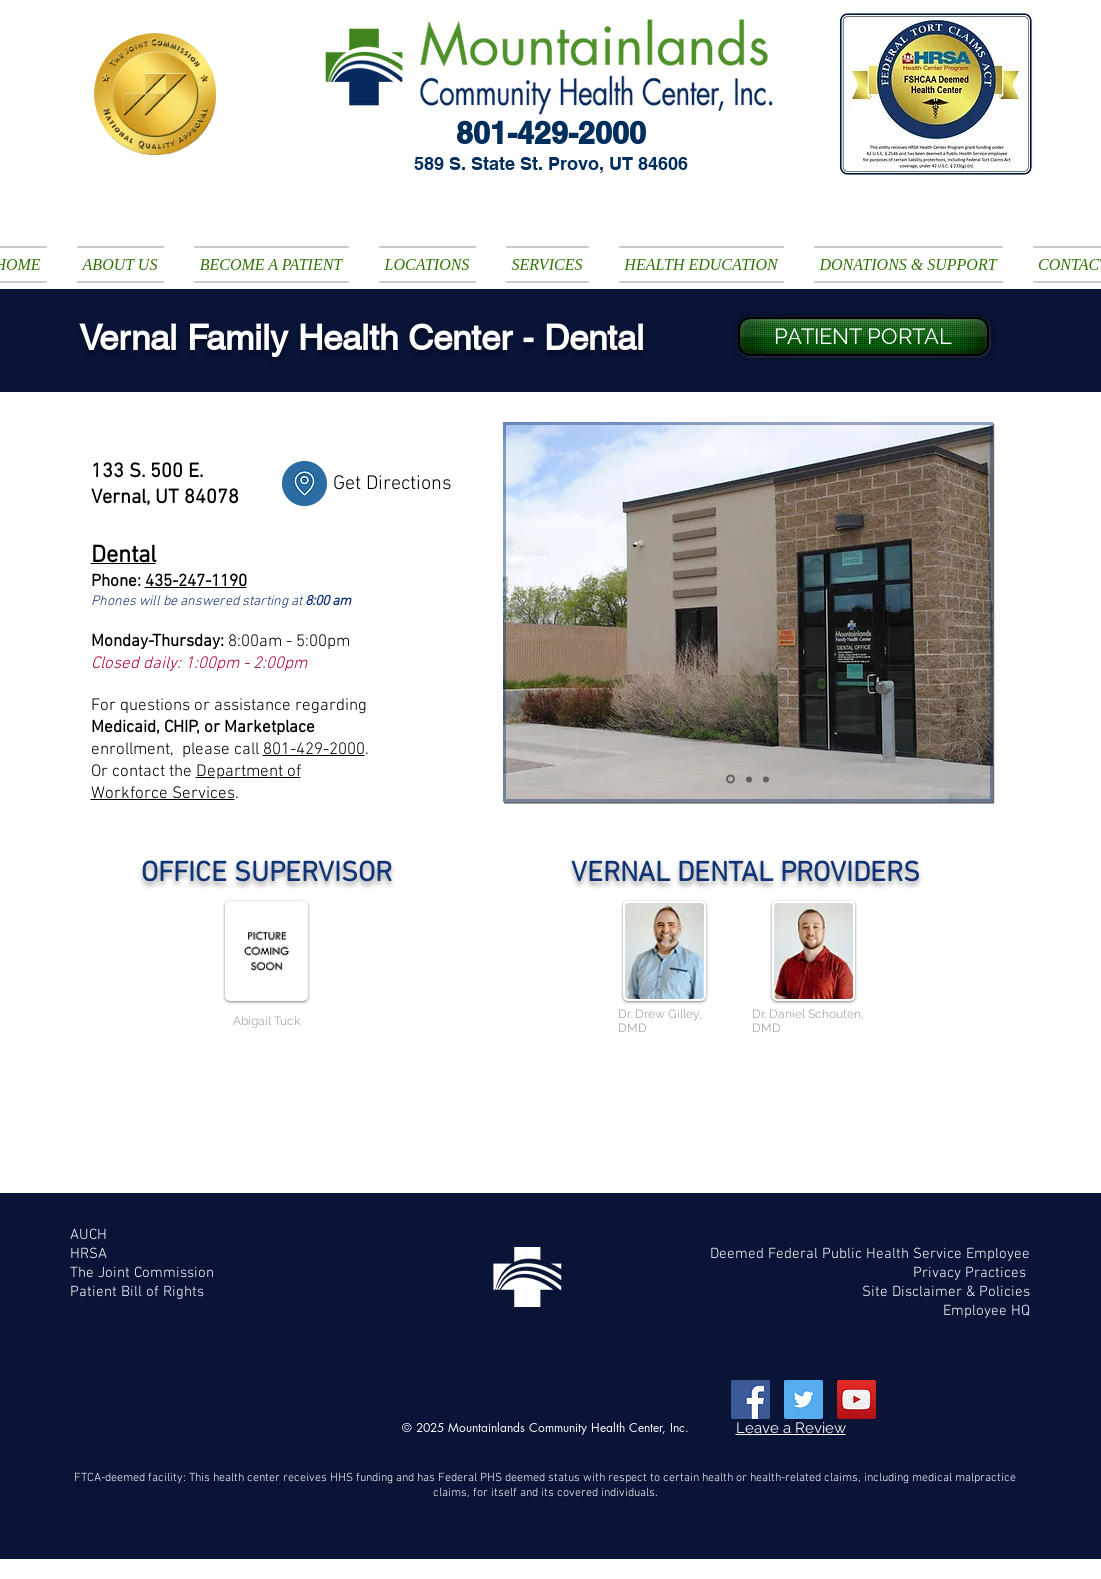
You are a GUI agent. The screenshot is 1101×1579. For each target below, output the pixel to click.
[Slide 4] (749, 779)
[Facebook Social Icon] (750, 1399)
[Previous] (521, 612)
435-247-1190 (196, 582)
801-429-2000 (314, 750)
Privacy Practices (971, 1273)
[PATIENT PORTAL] (863, 336)
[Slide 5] (766, 779)
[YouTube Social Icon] (856, 1399)
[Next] (975, 612)
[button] (120, 264)
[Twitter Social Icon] (803, 1399)
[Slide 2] (730, 779)
